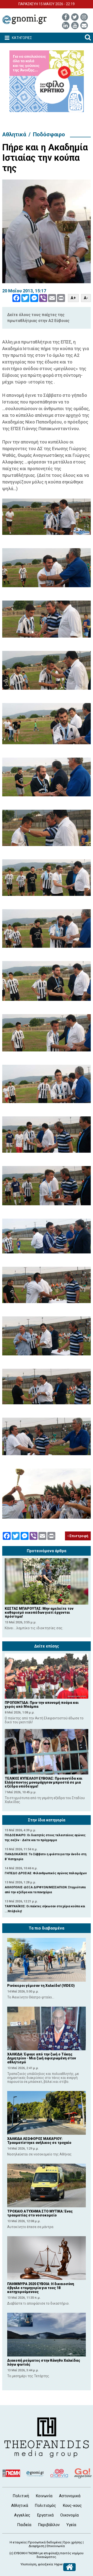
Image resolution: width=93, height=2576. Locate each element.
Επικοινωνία (56, 2546)
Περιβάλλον (49, 2524)
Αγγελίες (22, 2515)
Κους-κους (72, 2505)
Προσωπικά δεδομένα (44, 2542)
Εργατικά (45, 2515)
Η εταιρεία (18, 2542)
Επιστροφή (77, 1536)
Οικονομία (69, 2515)
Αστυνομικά (69, 2496)
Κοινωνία (44, 2496)
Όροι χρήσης (72, 2542)
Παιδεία (24, 2524)
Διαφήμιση (36, 2546)
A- (86, 298)
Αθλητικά (14, 134)
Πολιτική (21, 2496)
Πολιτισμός (45, 2505)
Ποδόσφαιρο (49, 134)
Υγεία (71, 2524)
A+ (73, 298)
